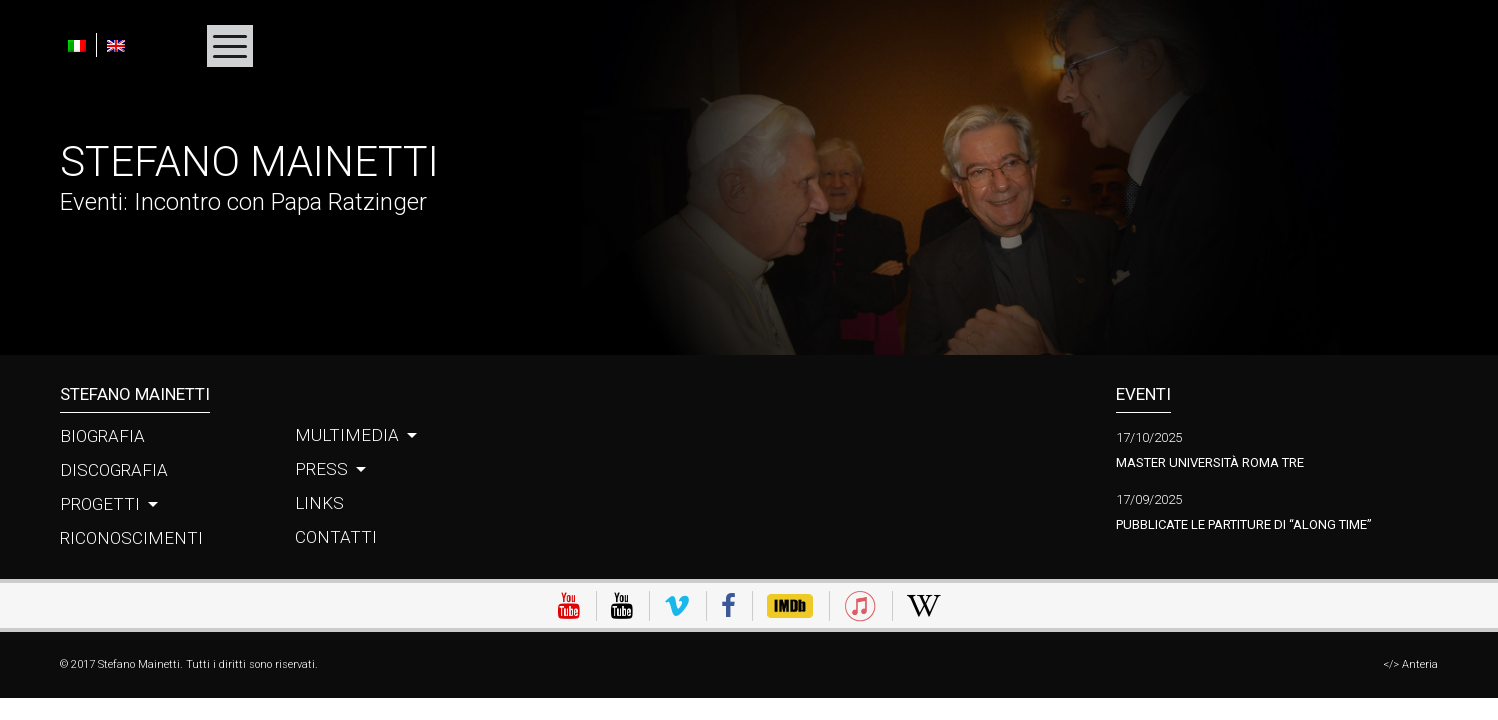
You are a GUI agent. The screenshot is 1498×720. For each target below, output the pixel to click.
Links (319, 503)
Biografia (102, 436)
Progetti (100, 504)
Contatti (336, 537)
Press (321, 469)
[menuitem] (82, 45)
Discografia (114, 470)
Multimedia (347, 435)
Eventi (91, 202)
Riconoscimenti (131, 538)
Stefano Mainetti (249, 161)
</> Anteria (1410, 664)
